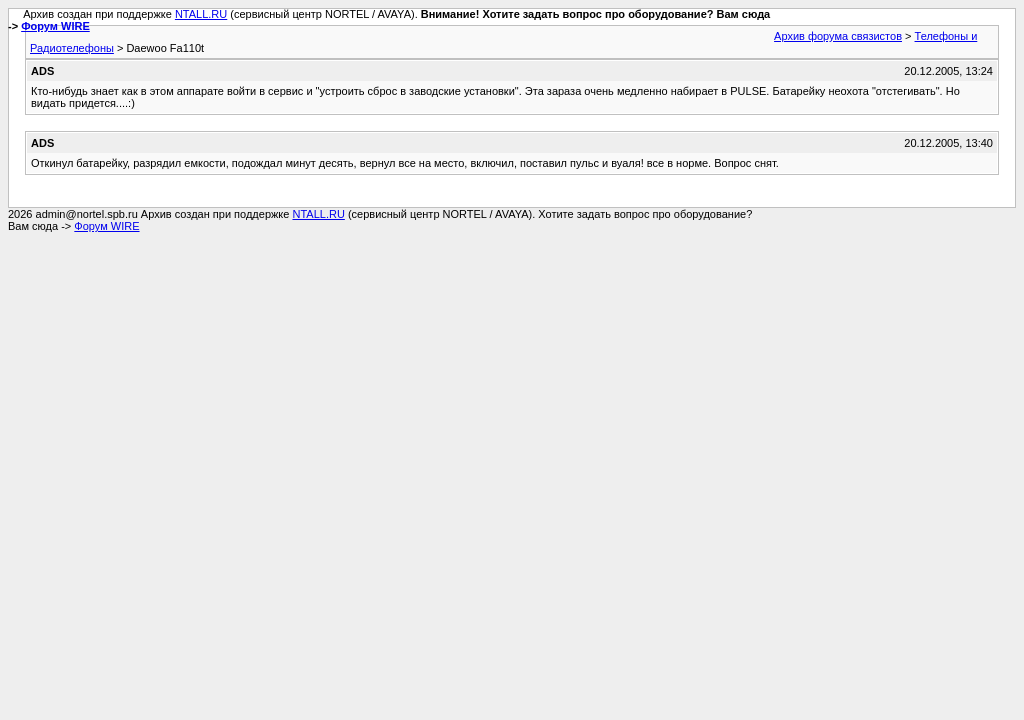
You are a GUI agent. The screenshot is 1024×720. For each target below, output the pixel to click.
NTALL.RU (201, 14)
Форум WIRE (55, 26)
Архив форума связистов (838, 36)
